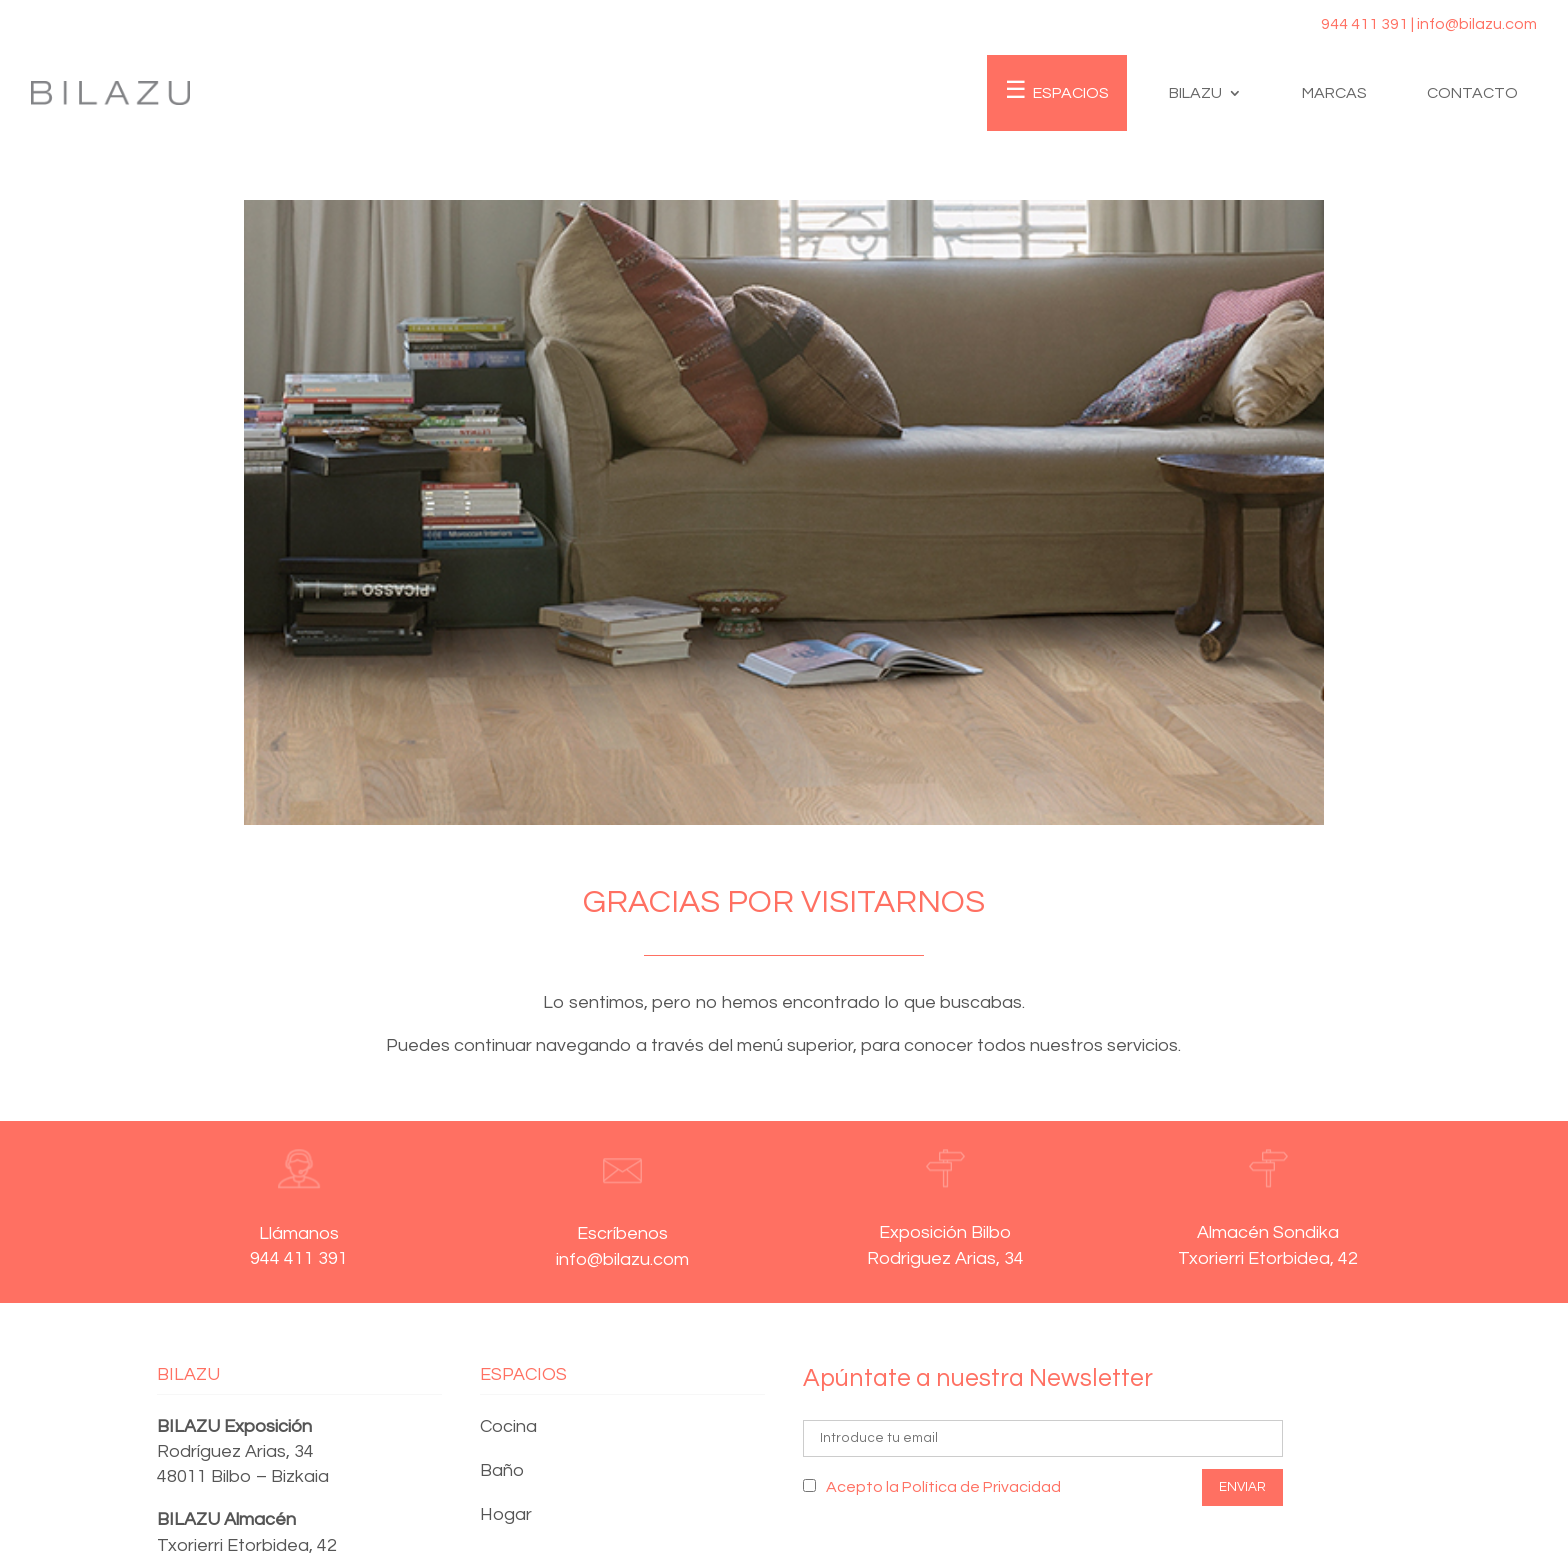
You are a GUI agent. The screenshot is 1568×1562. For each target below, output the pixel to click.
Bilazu (1195, 93)
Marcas (1334, 93)
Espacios (1071, 93)
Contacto (1472, 93)
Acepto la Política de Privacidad (943, 1487)
